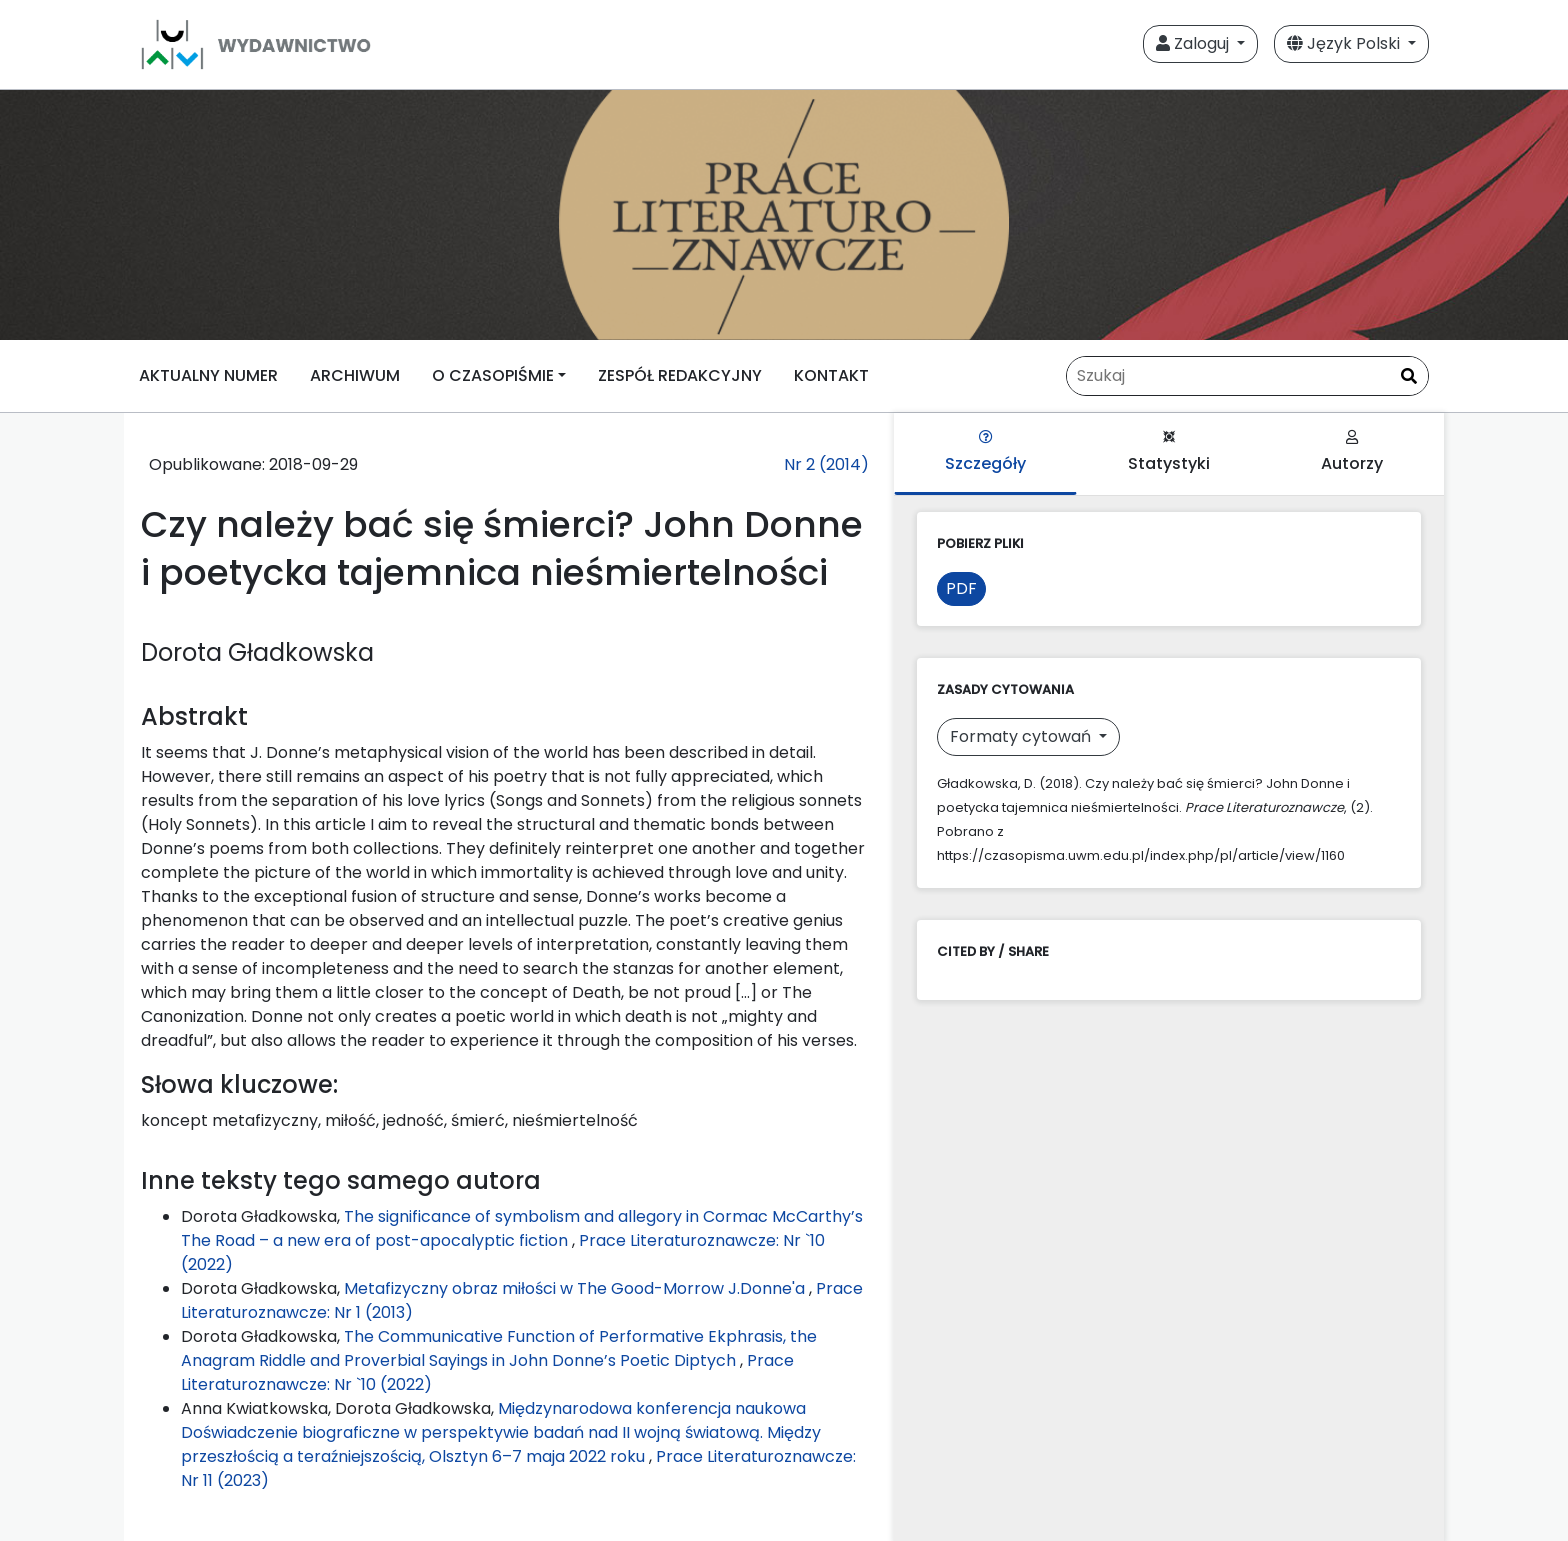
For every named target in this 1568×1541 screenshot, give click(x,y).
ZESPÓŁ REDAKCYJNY (680, 375)
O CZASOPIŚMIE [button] (493, 375)
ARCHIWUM (355, 375)
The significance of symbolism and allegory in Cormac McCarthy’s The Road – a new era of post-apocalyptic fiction (522, 1228)
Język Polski (1345, 43)
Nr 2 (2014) (826, 464)
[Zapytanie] (1247, 376)
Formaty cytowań (1022, 736)
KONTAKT (831, 375)
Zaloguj (1194, 43)
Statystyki (1169, 452)
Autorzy (1352, 452)
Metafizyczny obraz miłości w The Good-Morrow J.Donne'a (576, 1288)
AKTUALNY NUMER (208, 375)
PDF (961, 588)
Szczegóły (985, 452)
